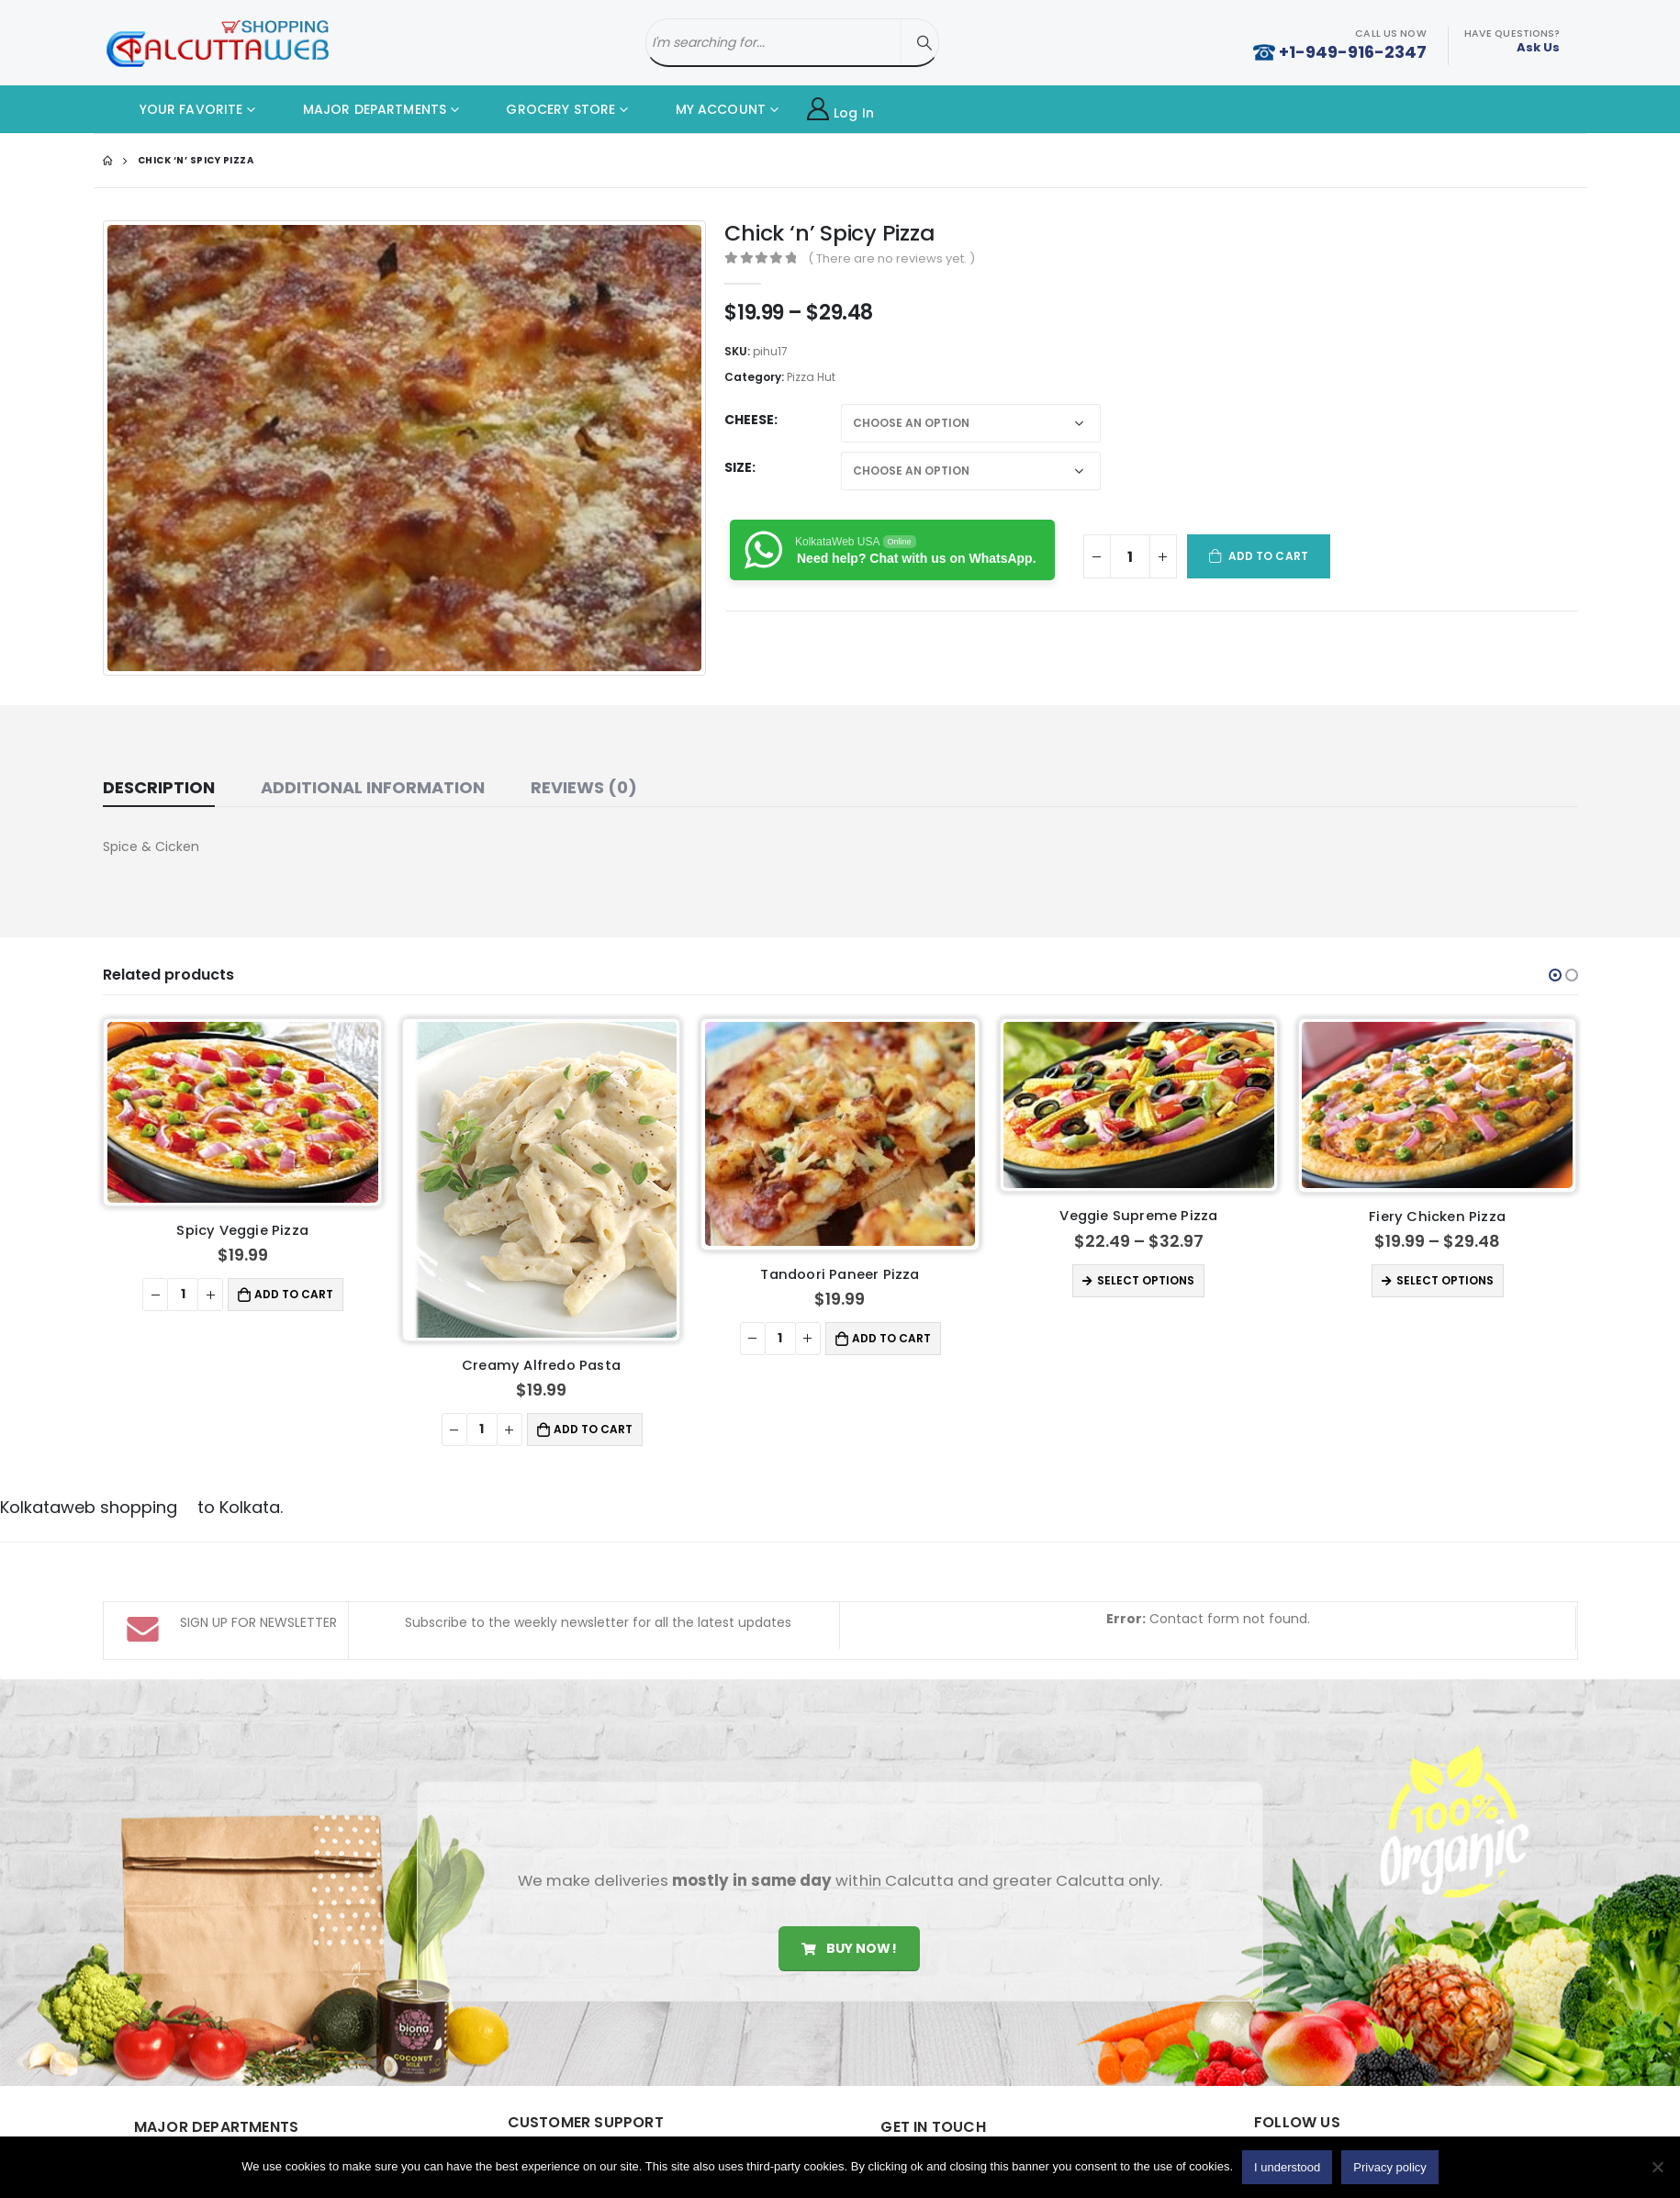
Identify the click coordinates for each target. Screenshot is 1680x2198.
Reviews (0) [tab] (584, 787)
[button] (1555, 975)
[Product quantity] (1130, 556)
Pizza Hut (811, 377)
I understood (1287, 2167)
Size (738, 467)
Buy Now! (848, 1948)
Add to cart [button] (293, 1294)
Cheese (749, 419)
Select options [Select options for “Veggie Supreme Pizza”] (1145, 1280)
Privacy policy (1389, 2167)
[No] (1657, 2167)
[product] (242, 1112)
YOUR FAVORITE (177, 109)
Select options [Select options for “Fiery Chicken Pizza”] (1445, 1280)
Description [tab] (159, 787)
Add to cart (1268, 556)
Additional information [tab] (373, 787)
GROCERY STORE (546, 109)
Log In (840, 109)
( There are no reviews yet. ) (891, 258)
